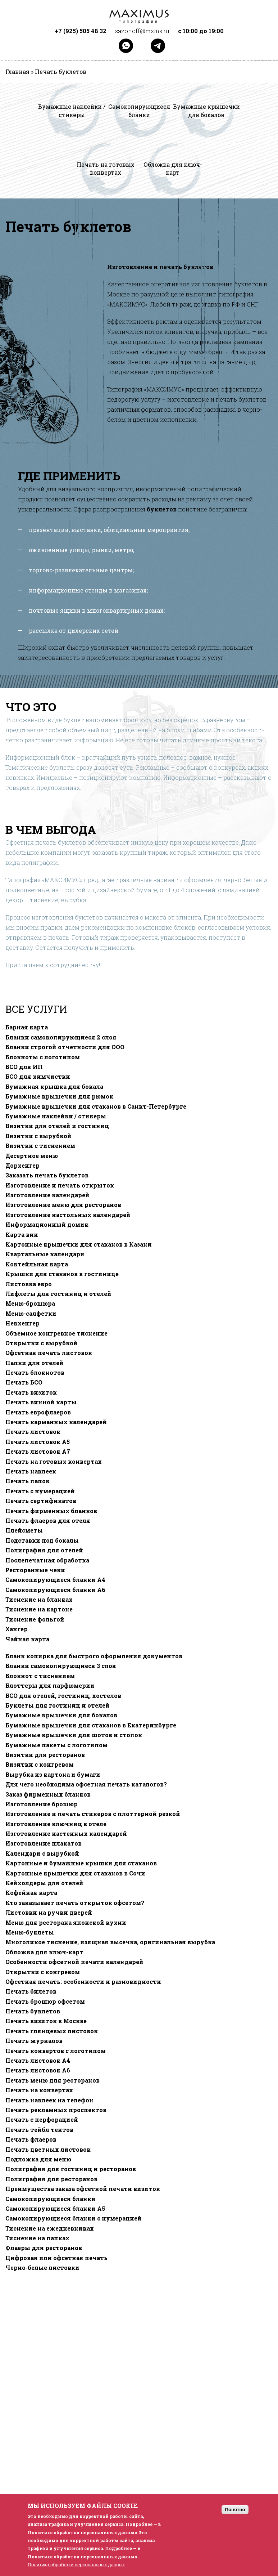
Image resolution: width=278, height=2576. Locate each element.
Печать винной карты (41, 1402)
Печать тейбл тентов (39, 2130)
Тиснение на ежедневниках (49, 2228)
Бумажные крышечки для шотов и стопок (73, 1735)
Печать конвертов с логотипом (55, 2051)
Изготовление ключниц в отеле (55, 1824)
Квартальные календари (45, 1254)
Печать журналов (34, 2041)
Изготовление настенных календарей (66, 1834)
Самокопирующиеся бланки (50, 2199)
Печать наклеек (30, 1471)
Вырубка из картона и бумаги (52, 1775)
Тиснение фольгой (34, 1619)
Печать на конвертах (39, 2090)
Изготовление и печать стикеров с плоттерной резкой (92, 1814)
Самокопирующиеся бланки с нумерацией (73, 2218)
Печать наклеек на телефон (49, 2100)
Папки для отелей (34, 1363)
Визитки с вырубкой (38, 1136)
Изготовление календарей (47, 1195)
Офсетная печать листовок (48, 1353)
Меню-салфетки (30, 1314)
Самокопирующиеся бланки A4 (55, 1580)
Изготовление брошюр (41, 1804)
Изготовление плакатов (43, 1843)
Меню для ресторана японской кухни (65, 1923)
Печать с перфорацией (41, 2120)
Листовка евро (28, 1284)
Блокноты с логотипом (42, 1057)
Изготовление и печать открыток (59, 1185)
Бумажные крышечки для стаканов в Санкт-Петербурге (95, 1106)
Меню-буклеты (29, 1932)
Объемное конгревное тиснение (56, 1333)
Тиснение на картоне (39, 1609)
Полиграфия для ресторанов (51, 2179)
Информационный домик (46, 1225)
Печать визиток (31, 1392)
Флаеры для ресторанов (43, 2248)
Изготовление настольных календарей (68, 1215)
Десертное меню (31, 1156)
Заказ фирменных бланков (48, 1794)
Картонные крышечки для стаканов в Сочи (75, 1873)
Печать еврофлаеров (38, 1412)
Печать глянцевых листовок (51, 2031)
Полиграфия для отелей (44, 1550)
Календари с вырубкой (42, 1853)
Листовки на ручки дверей (48, 1913)
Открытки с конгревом (42, 1972)
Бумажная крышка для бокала (54, 1087)
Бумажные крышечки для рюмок (59, 1096)
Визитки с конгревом (39, 1764)
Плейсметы (24, 1530)
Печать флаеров (30, 2139)
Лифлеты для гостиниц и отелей (58, 1294)
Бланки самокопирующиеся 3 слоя (60, 1666)
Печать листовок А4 (37, 2061)
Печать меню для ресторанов (52, 2080)
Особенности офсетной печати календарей (74, 1962)
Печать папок (27, 1481)
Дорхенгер (22, 1166)
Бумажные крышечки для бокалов (61, 1715)
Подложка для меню (38, 2159)
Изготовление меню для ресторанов (63, 1205)
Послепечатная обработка (47, 1560)
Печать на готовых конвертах (53, 1462)
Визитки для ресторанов (45, 1755)
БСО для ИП (24, 1067)
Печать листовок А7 (37, 1451)
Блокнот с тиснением (40, 1676)
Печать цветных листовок (48, 2150)
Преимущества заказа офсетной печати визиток (82, 2189)
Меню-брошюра (30, 1303)
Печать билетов (30, 1991)
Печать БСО (23, 1382)
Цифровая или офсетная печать (56, 2258)
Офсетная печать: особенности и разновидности (83, 1982)
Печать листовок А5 (37, 1442)
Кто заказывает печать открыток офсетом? (74, 1903)
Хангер (16, 1629)
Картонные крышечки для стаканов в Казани (78, 1244)
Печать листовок (32, 1432)
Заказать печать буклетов (46, 1175)
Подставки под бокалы (42, 1540)
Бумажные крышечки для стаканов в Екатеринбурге (90, 1725)
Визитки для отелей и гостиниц (57, 1126)
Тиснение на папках (37, 2238)
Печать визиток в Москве (46, 2021)
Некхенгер (22, 1323)
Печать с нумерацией (40, 1491)
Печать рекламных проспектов (55, 2110)
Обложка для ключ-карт (44, 1952)
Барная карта (26, 1027)
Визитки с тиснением (40, 1146)
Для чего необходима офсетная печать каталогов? (86, 1784)
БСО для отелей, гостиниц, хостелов (63, 1696)
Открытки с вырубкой (41, 1343)
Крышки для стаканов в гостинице (62, 1274)
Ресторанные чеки (35, 1570)
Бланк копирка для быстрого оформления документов (93, 1656)
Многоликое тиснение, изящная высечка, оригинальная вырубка (110, 1942)
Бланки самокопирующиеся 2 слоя (61, 1037)
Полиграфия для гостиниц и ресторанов (70, 2169)
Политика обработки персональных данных (76, 2564)
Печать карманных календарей (56, 1422)
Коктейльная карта (36, 1264)
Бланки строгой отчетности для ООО (64, 1047)
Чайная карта (27, 1639)
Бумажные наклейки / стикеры (55, 1116)
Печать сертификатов (40, 1501)
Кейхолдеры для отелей (44, 1883)
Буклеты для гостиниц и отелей (57, 1705)
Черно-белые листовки (42, 2268)
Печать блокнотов (34, 1373)
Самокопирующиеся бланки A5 (55, 2209)
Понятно (235, 2509)
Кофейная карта (31, 1893)
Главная (17, 72)
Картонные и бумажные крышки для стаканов (81, 1863)
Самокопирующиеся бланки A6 (55, 1590)
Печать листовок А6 (37, 2070)
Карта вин (21, 1235)
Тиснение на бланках (39, 1600)
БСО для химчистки (37, 1077)
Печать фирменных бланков (51, 1511)
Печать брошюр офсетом (45, 2001)
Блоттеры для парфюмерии (50, 1686)
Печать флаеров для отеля (47, 1521)
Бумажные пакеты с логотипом (56, 1745)
